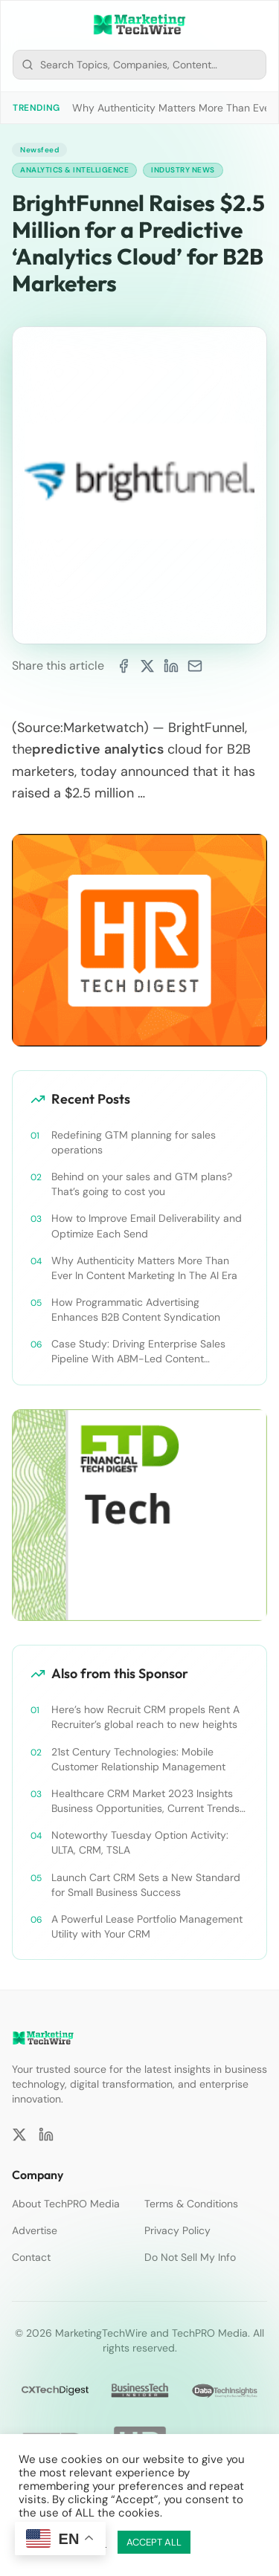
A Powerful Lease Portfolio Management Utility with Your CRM (147, 1926)
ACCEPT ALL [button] (154, 2542)
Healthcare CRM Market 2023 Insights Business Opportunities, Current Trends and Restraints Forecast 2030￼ (145, 1801)
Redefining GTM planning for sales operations (133, 1142)
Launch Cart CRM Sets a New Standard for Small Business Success (145, 1885)
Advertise (34, 2230)
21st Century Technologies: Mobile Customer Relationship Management (138, 1759)
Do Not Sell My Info (190, 2257)
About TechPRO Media (66, 2203)
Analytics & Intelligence (74, 170)
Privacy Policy (177, 2230)
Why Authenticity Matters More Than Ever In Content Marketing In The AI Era (144, 1268)
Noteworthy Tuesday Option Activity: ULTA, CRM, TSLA (139, 1842)
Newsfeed (39, 150)
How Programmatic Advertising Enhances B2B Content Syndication (135, 1309)
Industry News (183, 170)
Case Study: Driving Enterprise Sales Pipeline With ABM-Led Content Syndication (138, 1351)
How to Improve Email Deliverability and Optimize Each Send (146, 1225)
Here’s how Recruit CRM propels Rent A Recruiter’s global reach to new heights (145, 1717)
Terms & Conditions (191, 2203)
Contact (31, 2257)
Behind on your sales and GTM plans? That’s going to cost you (141, 1184)
